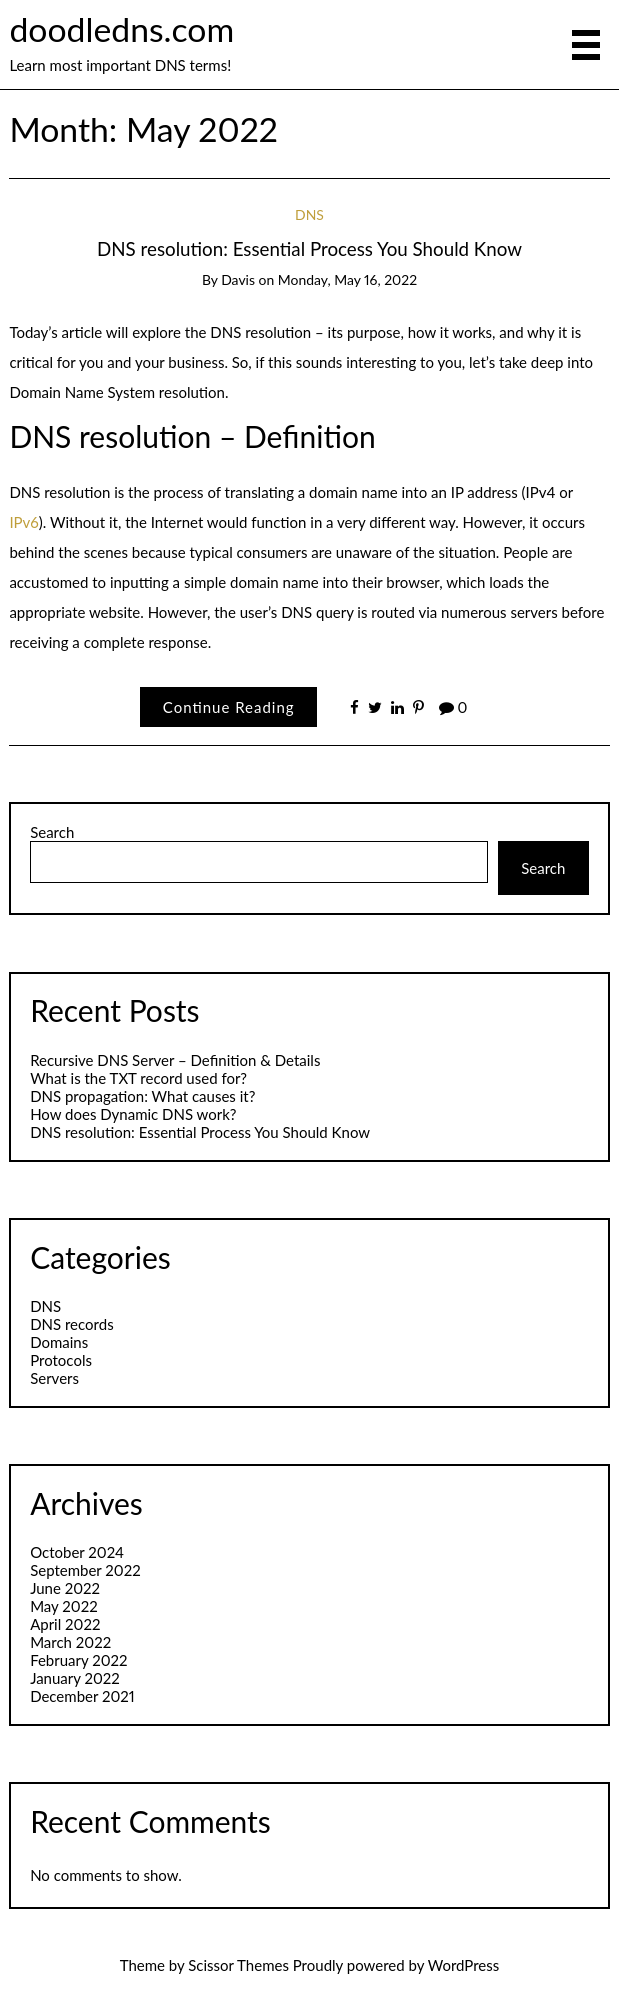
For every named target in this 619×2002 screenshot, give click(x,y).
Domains (59, 1342)
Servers (54, 1378)
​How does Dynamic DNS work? (133, 1114)
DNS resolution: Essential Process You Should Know (309, 248)
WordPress (464, 1965)
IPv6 (23, 522)
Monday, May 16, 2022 (347, 279)
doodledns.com (121, 29)
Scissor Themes (238, 1965)
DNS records (72, 1324)
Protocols (61, 1360)
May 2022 (64, 1606)
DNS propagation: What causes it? (142, 1096)
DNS (309, 214)
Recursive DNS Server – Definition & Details (175, 1060)
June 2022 (65, 1588)
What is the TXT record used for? (138, 1078)
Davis (238, 279)
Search (52, 832)
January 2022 (75, 1678)
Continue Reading (229, 707)
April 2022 (65, 1624)
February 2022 (78, 1660)
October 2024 (77, 1552)
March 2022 (70, 1642)
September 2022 (85, 1570)
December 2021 (82, 1696)
